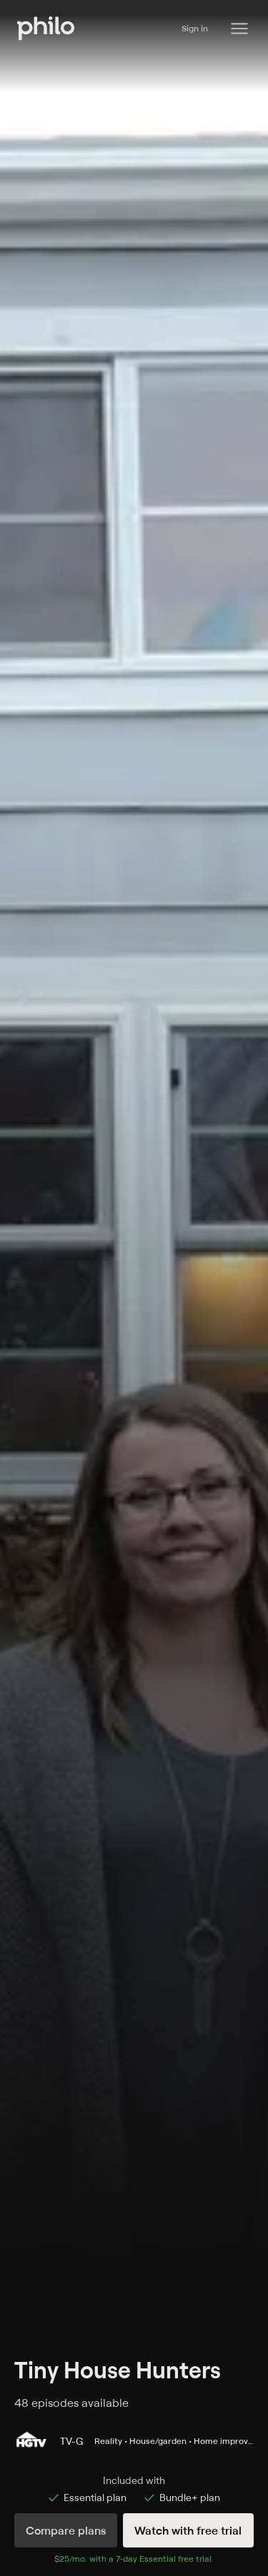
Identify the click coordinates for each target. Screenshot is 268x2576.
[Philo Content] (239, 28)
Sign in (195, 28)
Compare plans (66, 2530)
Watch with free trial (188, 2530)
